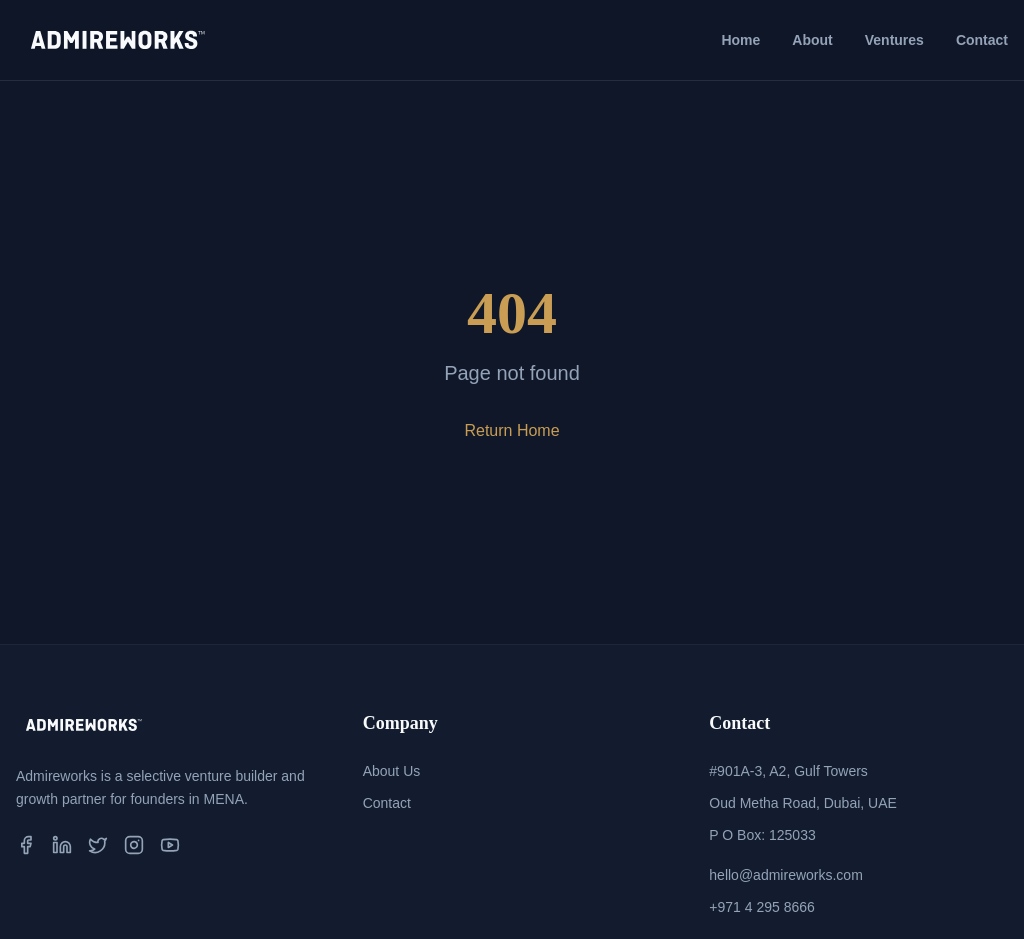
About (812, 40)
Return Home (511, 430)
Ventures (894, 40)
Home (740, 40)
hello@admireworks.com (785, 875)
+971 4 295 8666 (762, 907)
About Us (392, 771)
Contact (982, 40)
